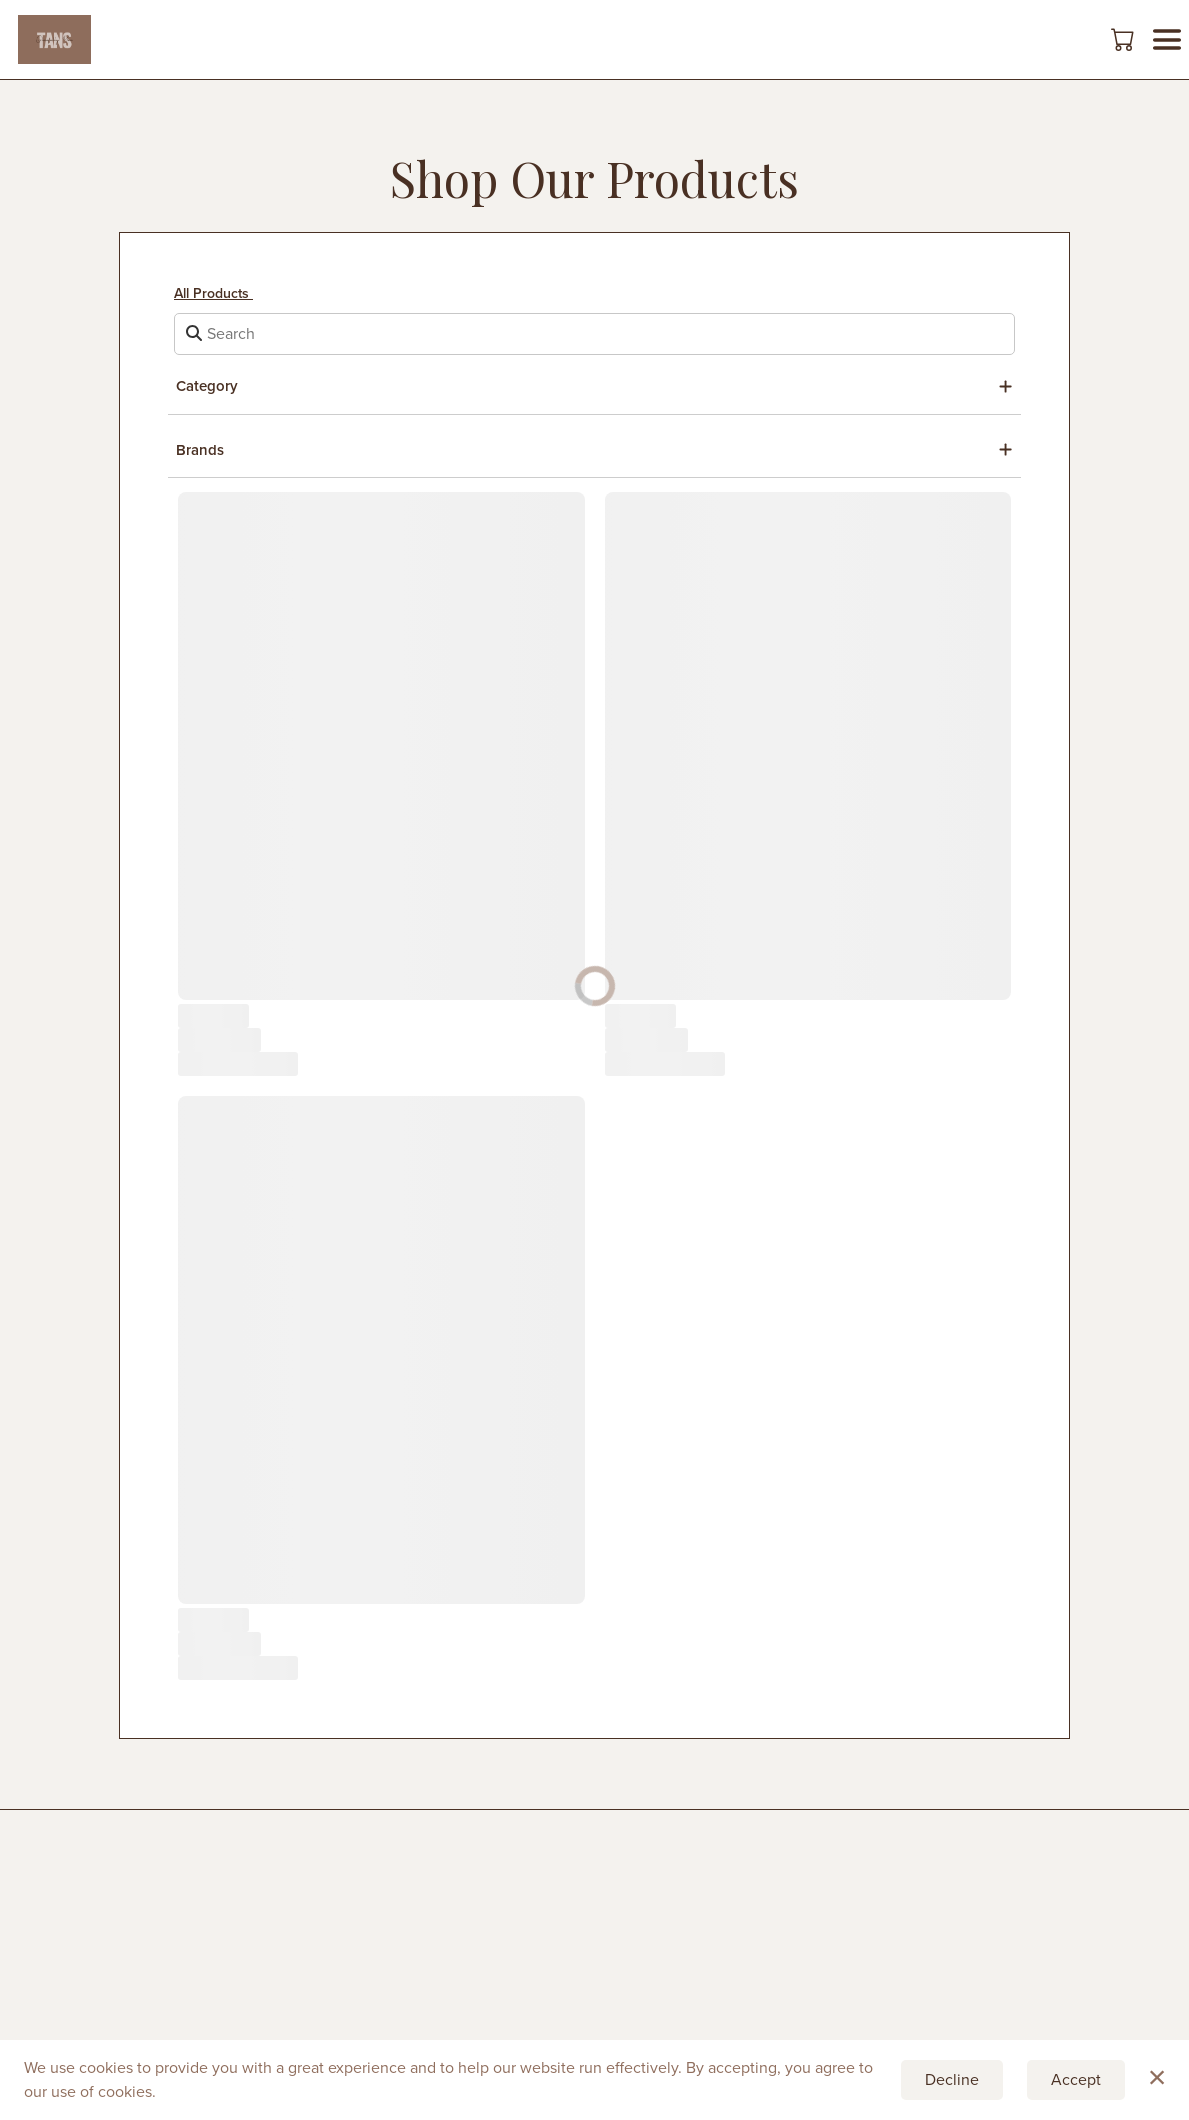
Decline (952, 2079)
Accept (1076, 2079)
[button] (1124, 39)
